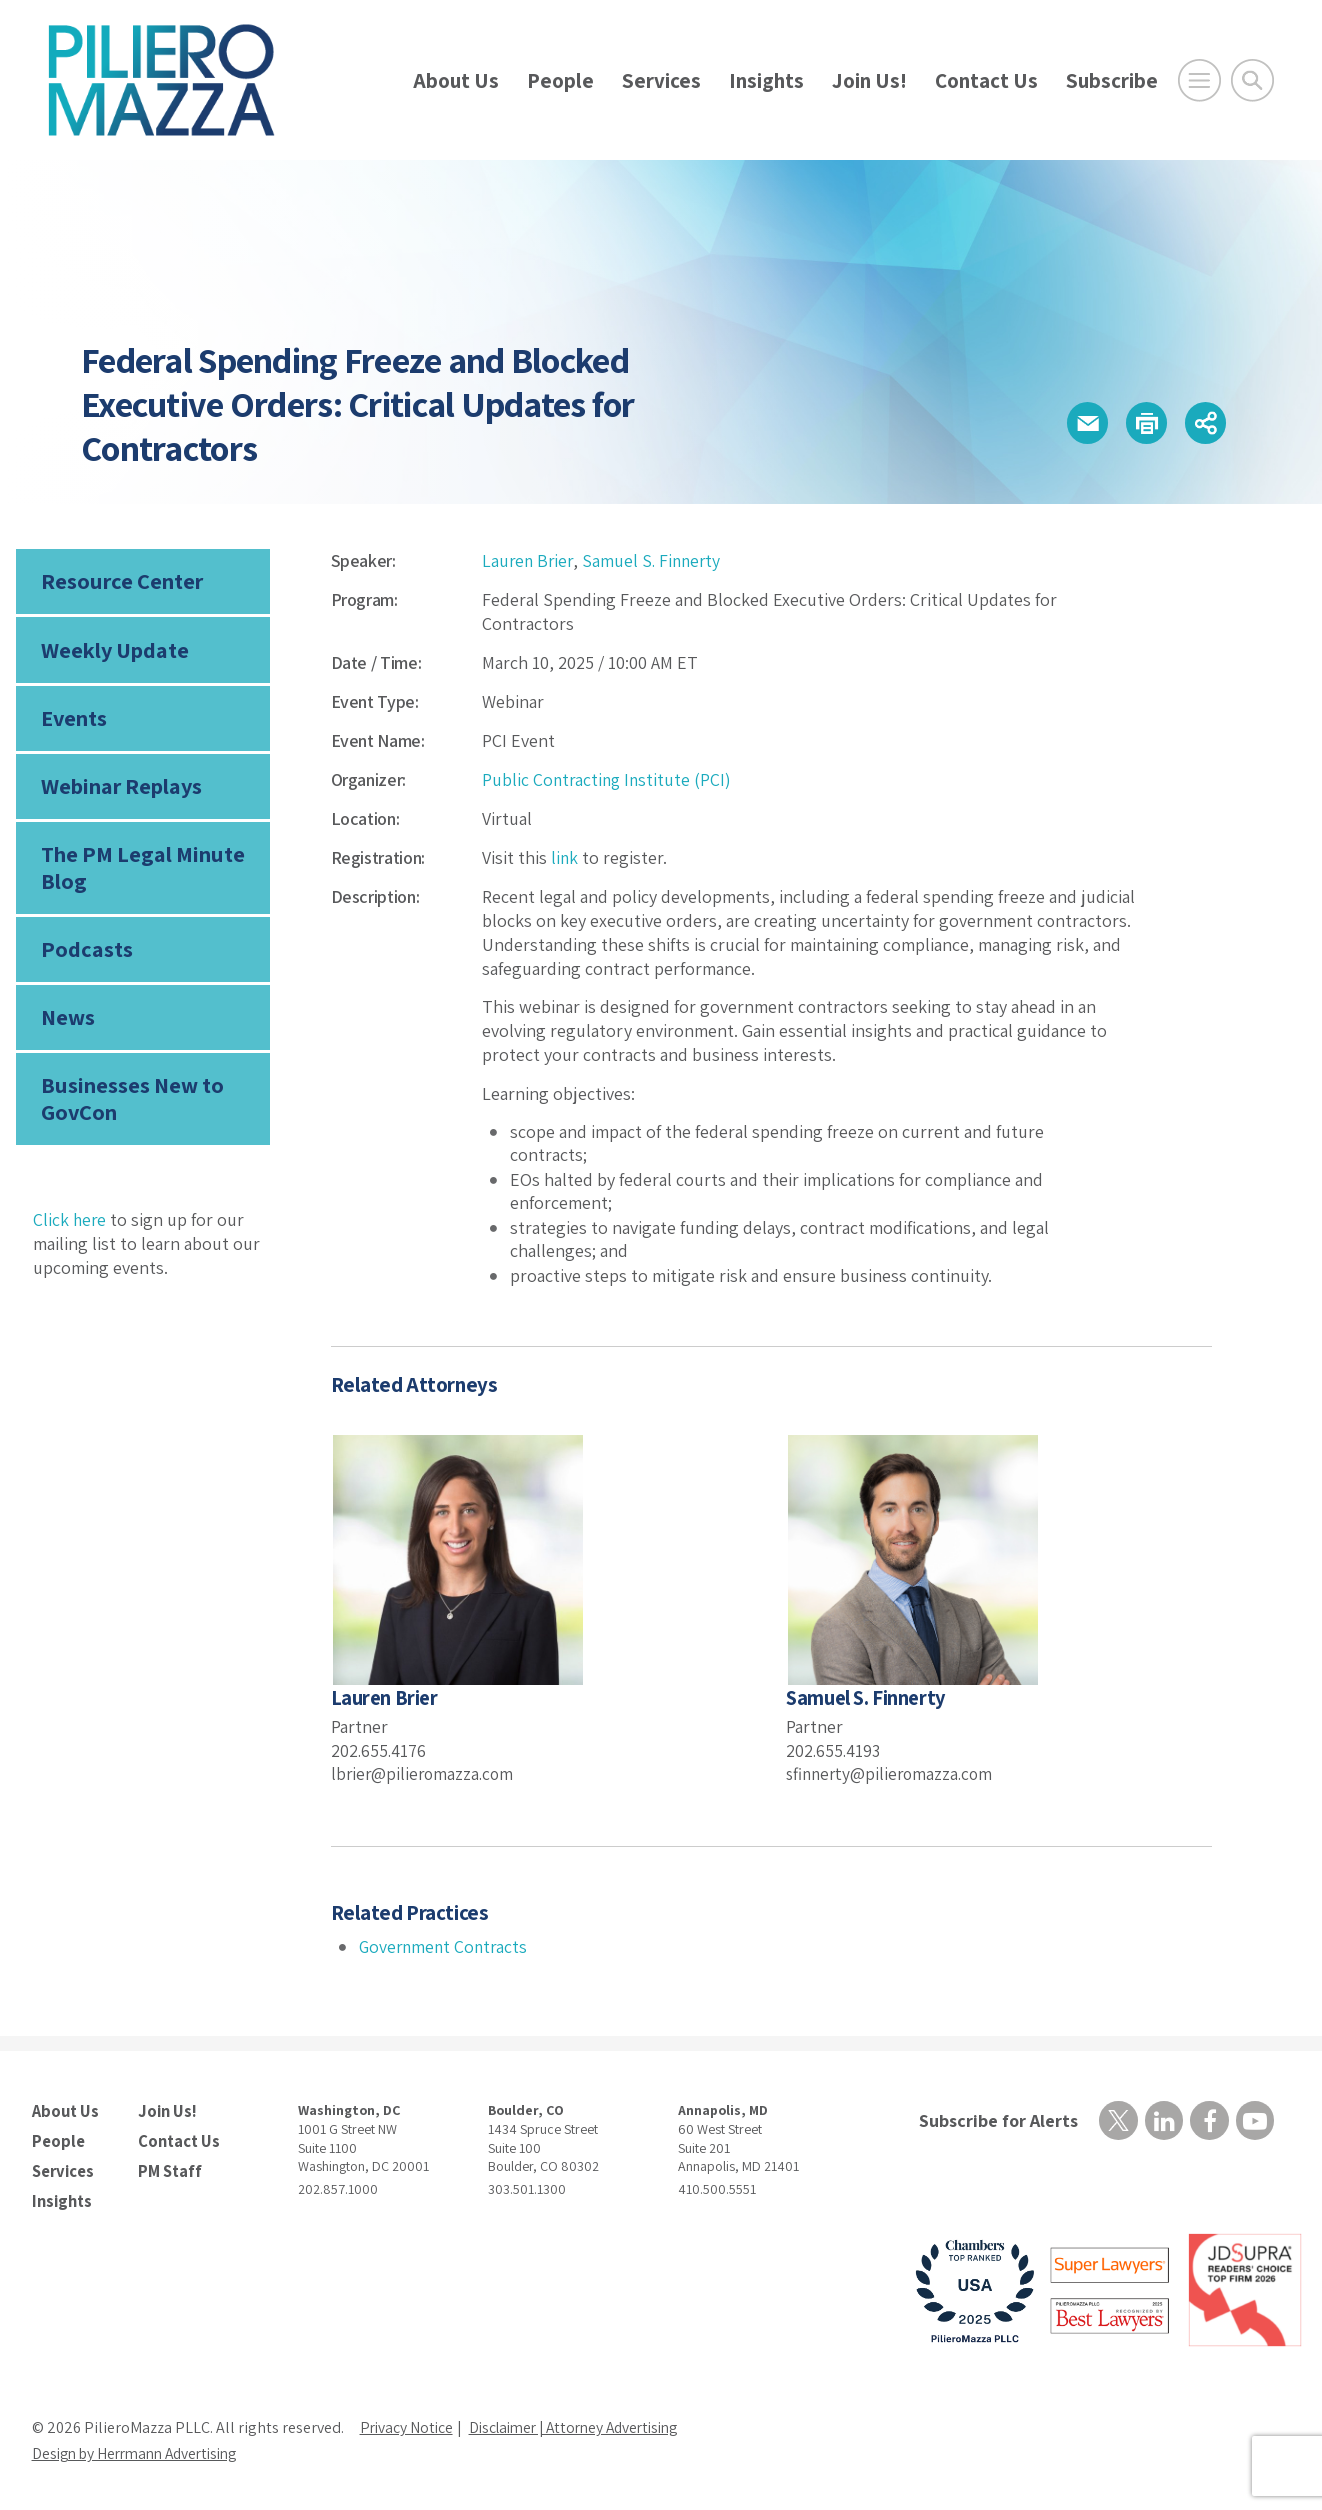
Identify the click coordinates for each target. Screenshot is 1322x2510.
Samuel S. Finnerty (656, 560)
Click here (70, 1228)
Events (74, 721)
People (560, 80)
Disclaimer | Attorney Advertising (584, 2425)
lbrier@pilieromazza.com (425, 1773)
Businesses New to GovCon (132, 1107)
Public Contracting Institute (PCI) (609, 779)
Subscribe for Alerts (996, 2119)
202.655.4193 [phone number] (834, 1750)
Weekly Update (114, 652)
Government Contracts (446, 1945)
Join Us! (869, 80)
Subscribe (1112, 80)
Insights (766, 80)
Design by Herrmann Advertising (142, 2451)
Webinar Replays (120, 790)
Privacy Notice (408, 2425)
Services (661, 80)
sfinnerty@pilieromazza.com (893, 1773)
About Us (456, 80)
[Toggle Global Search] (1252, 80)
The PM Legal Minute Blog (142, 873)
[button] (1079, 422)
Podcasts (85, 956)
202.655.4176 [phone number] (379, 1750)
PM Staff (169, 2169)
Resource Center (121, 582)
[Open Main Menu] (1199, 80)
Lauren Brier (529, 560)
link (565, 857)
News (68, 1025)
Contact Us (986, 80)
